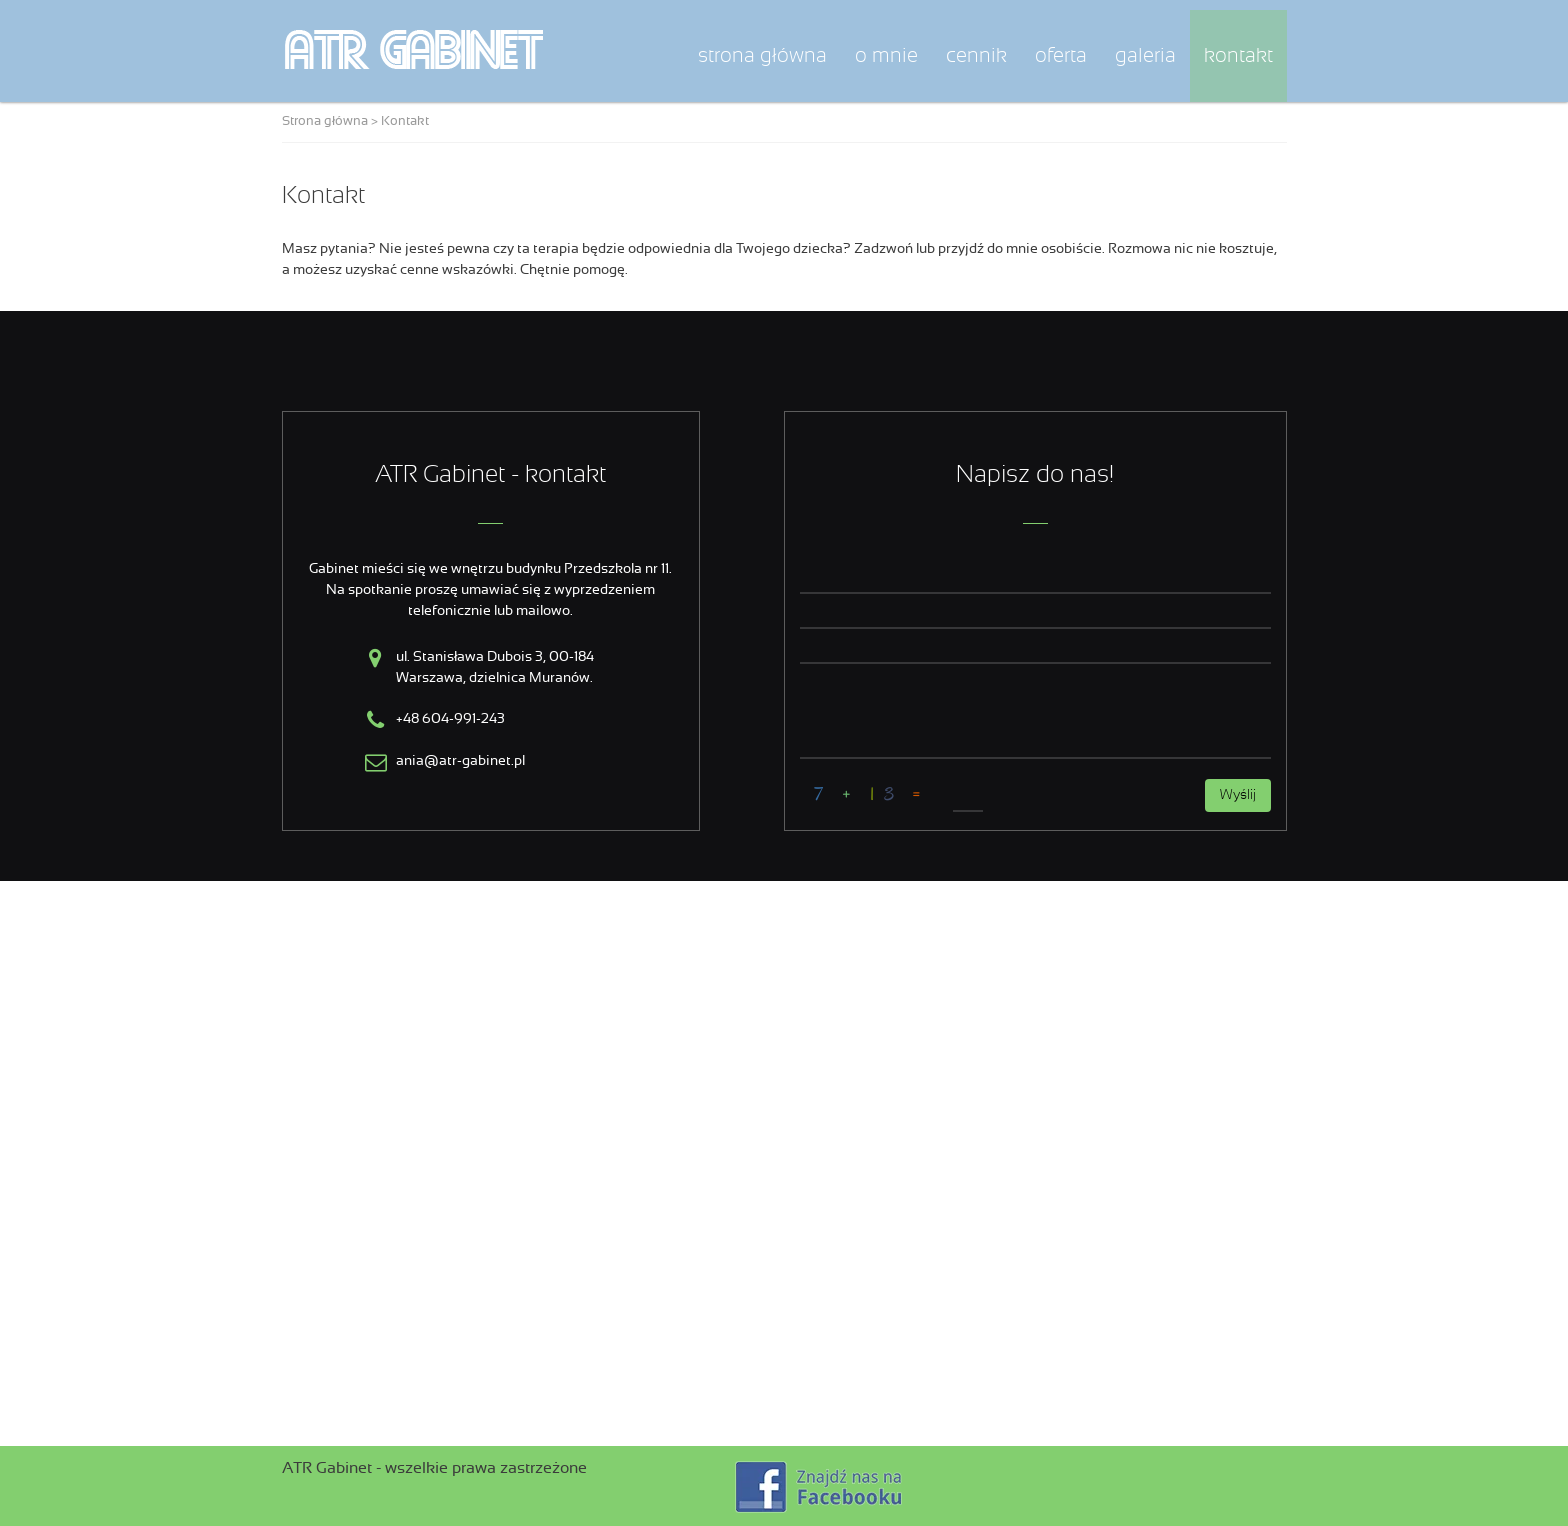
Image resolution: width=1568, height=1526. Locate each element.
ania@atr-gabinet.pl (460, 761)
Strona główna (762, 56)
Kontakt (1238, 56)
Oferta (1061, 56)
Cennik (976, 56)
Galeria (1145, 56)
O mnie (886, 56)
